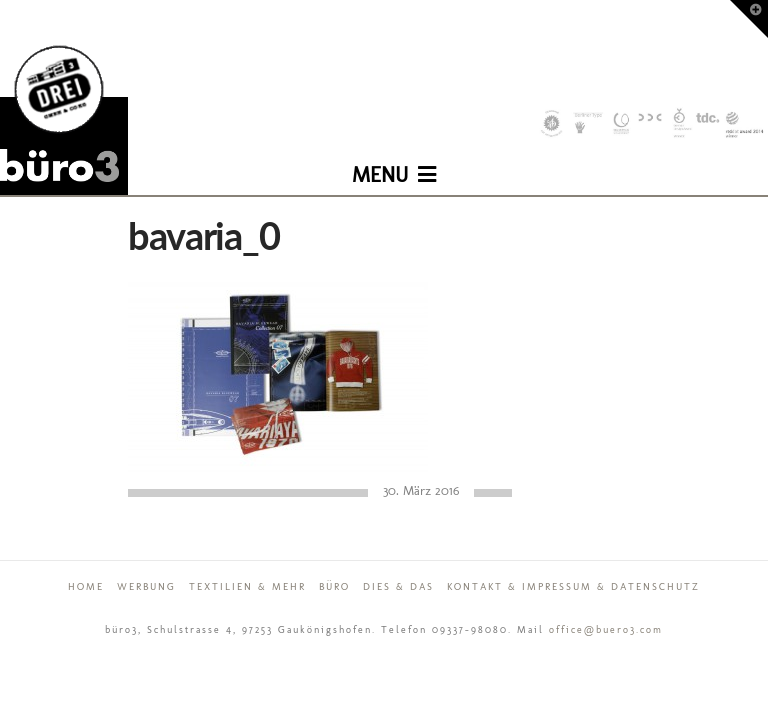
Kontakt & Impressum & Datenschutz (573, 587)
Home (86, 587)
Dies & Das (398, 587)
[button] (394, 160)
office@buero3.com (606, 630)
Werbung (146, 587)
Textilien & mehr (247, 587)
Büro (334, 587)
